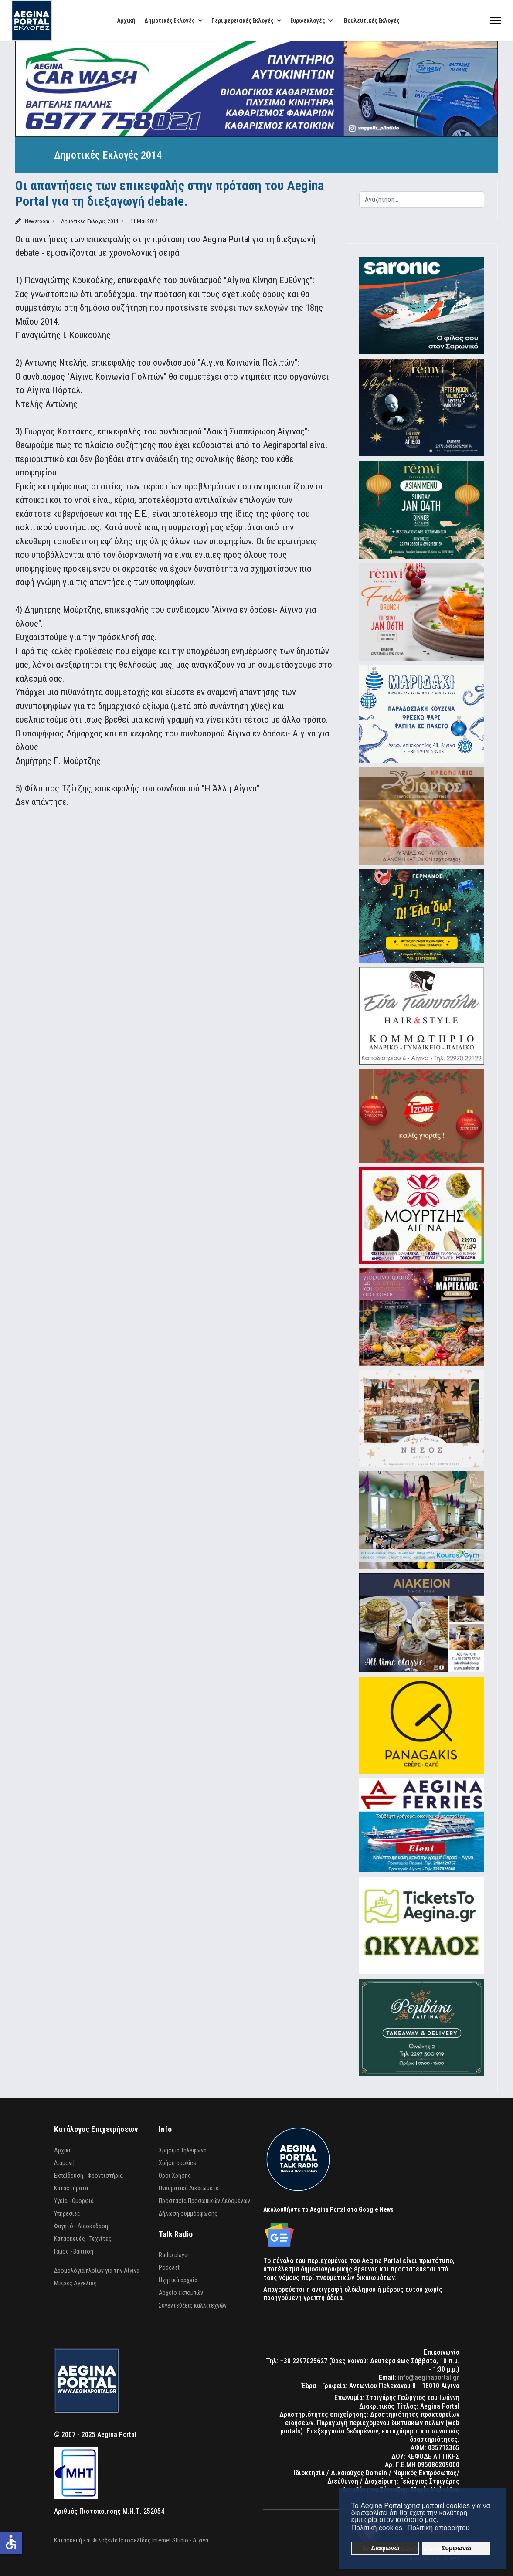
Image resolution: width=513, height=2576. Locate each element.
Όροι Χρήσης (175, 2175)
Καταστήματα (71, 2188)
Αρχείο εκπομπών (181, 2293)
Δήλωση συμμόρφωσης (188, 2213)
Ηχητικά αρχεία (178, 2280)
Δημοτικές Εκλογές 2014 (89, 221)
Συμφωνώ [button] (456, 2548)
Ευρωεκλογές (307, 20)
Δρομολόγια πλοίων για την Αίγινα (96, 2270)
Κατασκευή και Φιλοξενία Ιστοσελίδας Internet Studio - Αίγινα (131, 2540)
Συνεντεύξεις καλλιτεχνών (193, 2305)
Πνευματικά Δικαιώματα (189, 2188)
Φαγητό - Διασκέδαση (81, 2226)
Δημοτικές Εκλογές (169, 20)
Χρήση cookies (177, 2163)
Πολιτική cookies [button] (376, 2528)
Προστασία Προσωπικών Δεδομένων (204, 2201)
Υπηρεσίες (67, 2213)
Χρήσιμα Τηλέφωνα (183, 2150)
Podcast (169, 2267)
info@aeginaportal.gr (428, 2377)
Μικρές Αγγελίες (75, 2283)
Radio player (174, 2255)
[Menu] (495, 20)
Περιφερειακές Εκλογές (242, 20)
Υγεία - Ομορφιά (74, 2201)
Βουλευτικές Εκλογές (371, 20)
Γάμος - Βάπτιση (73, 2251)
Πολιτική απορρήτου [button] (439, 2528)
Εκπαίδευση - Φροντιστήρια (88, 2175)
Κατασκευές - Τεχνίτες (83, 2239)
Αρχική (126, 20)
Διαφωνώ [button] (385, 2548)
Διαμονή (64, 2163)
